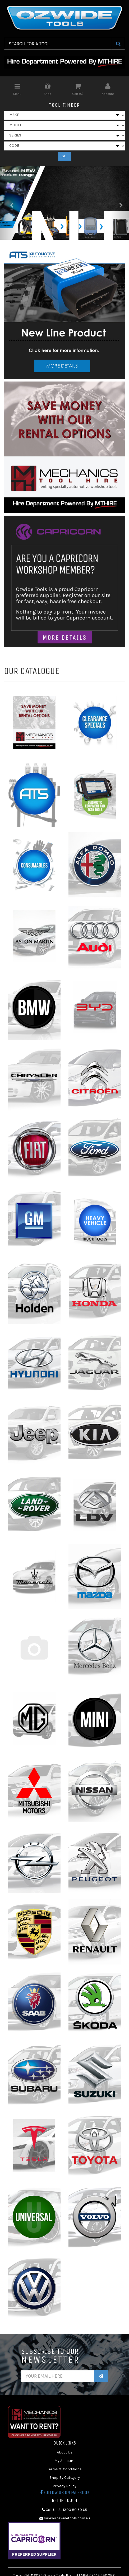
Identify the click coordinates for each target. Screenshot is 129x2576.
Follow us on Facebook (64, 2492)
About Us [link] (64, 2452)
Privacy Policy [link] (64, 2486)
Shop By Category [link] (64, 2477)
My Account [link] (64, 2460)
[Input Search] (58, 44)
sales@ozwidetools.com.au (64, 2518)
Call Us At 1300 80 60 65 (64, 2509)
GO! (64, 156)
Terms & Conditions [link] (64, 2469)
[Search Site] (118, 44)
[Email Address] (57, 2376)
